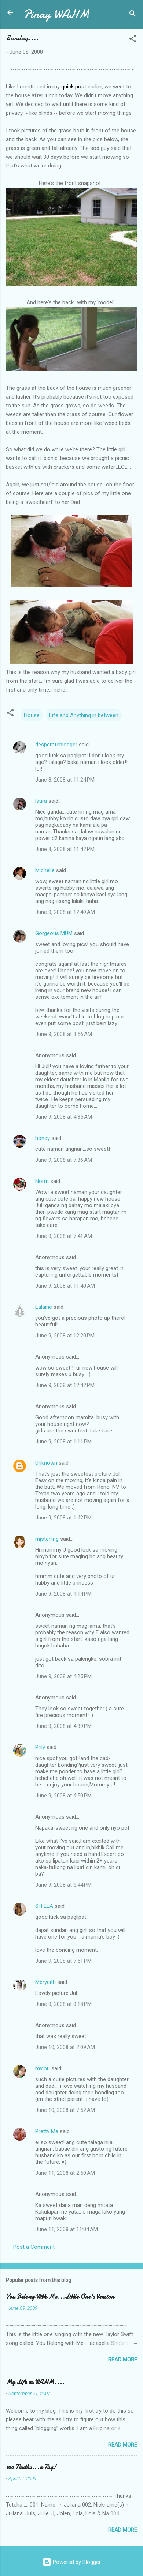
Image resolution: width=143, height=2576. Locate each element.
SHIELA (44, 1906)
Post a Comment (34, 2247)
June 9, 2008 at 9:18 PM (63, 2004)
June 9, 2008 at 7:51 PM (63, 1961)
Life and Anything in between (83, 715)
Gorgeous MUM (54, 933)
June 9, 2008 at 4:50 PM (63, 1795)
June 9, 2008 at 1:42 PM (63, 1517)
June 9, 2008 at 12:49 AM (65, 912)
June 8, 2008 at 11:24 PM (65, 779)
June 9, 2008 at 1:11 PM (63, 1441)
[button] (132, 40)
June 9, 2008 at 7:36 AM (63, 1160)
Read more (122, 2359)
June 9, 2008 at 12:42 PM (65, 1385)
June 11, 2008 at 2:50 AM (65, 2173)
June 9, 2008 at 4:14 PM (63, 1593)
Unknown (46, 1463)
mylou (42, 2068)
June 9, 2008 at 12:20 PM (65, 1335)
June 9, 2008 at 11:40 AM (65, 1286)
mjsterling (47, 1539)
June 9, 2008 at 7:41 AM (63, 1236)
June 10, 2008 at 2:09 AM (65, 2047)
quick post (73, 86)
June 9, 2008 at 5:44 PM (63, 1885)
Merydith (45, 1982)
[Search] (132, 15)
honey (42, 1138)
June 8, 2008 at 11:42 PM (65, 849)
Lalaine (43, 1307)
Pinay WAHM (56, 14)
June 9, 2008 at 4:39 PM (63, 1726)
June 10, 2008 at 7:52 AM (65, 2110)
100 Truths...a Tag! (31, 2467)
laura (41, 801)
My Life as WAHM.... (35, 2382)
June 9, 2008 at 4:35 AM (63, 1117)
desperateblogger (56, 744)
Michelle (45, 870)
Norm (42, 1181)
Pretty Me (46, 2131)
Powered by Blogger (72, 2562)
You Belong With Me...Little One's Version (60, 2296)
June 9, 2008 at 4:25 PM (63, 1676)
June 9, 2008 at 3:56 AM (63, 1034)
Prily (40, 1747)
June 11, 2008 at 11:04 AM (66, 2229)
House (32, 715)
